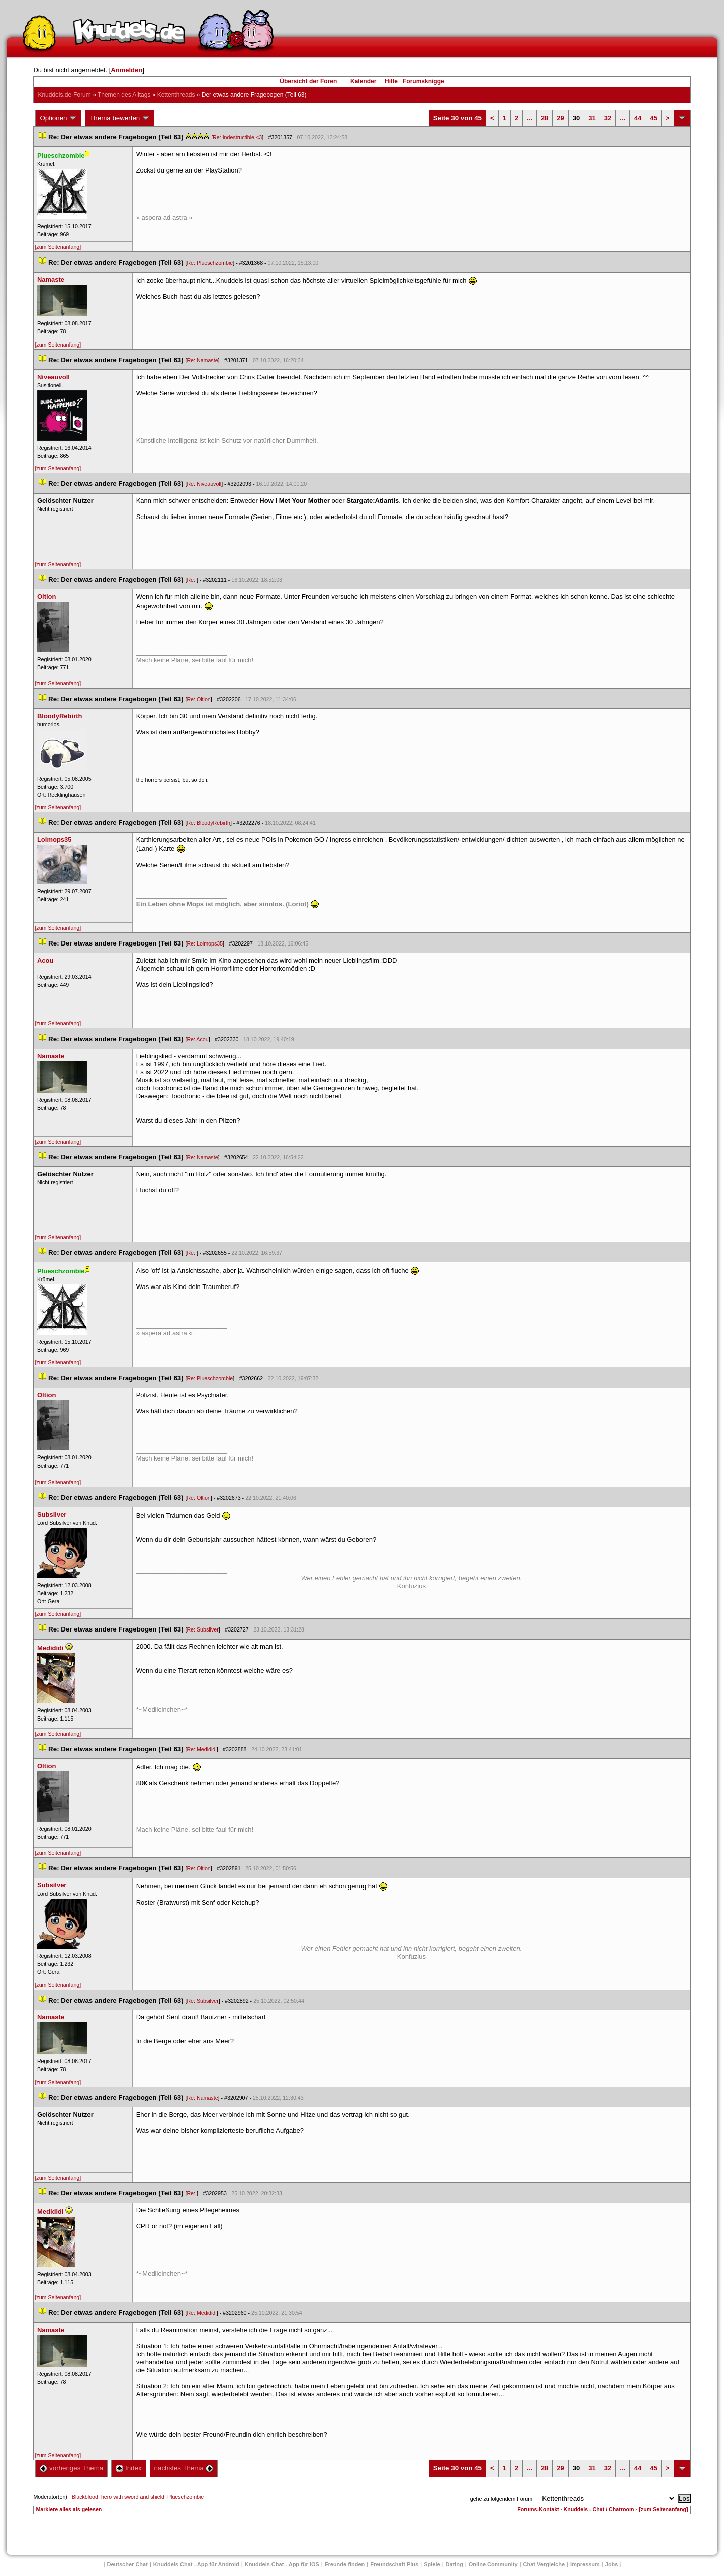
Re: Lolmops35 (205, 943)
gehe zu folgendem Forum (501, 2499)
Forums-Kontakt (538, 2509)
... (529, 118)
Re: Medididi (201, 1749)
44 (637, 118)
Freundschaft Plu (394, 2564)
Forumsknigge (423, 81)
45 (653, 118)
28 (544, 118)
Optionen (58, 118)
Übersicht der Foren (308, 81)
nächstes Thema (183, 2468)
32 (607, 118)
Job (611, 2564)
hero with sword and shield (132, 2497)
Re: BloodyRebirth (208, 823)
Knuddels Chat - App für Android (196, 2564)
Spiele (432, 2564)
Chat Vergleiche (544, 2564)
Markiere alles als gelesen (69, 2509)
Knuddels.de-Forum (64, 94)
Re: (192, 580)
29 (560, 118)
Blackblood (85, 2497)
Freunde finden (345, 2564)
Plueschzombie (185, 2497)
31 (591, 118)
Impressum (585, 2564)
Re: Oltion (198, 699)
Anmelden (126, 70)
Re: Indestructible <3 (237, 137)
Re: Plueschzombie (210, 263)
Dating (454, 2564)
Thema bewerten (119, 118)
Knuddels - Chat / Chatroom (599, 2509)
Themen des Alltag (124, 94)
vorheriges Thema (71, 2468)
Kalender (363, 81)
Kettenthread (176, 94)
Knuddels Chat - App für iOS (282, 2564)
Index (128, 2468)
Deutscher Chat (127, 2564)
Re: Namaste (202, 360)
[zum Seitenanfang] (58, 247)
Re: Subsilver (202, 1629)
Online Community (493, 2564)
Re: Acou (197, 1039)
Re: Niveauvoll (204, 484)
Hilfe (391, 81)
